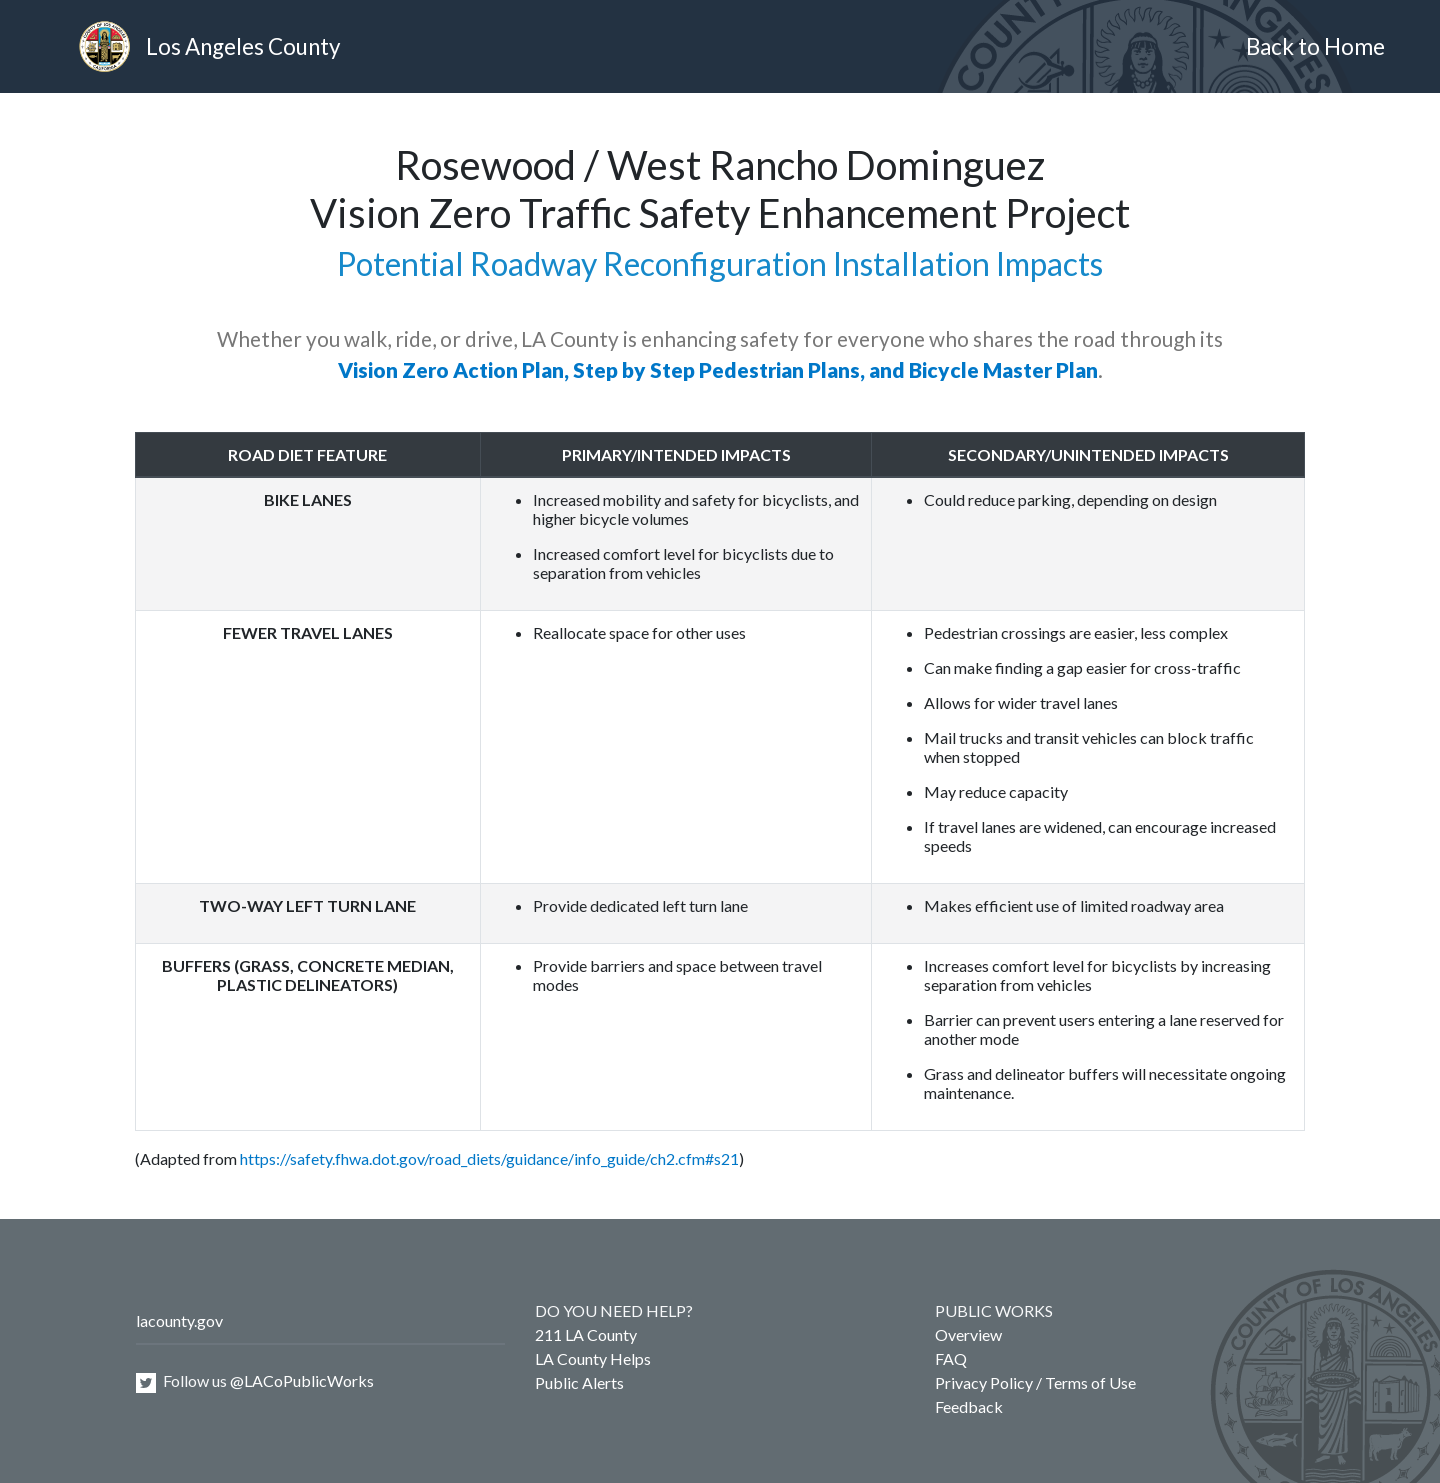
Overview (968, 1334)
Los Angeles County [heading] (209, 46)
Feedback (969, 1406)
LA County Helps (593, 1358)
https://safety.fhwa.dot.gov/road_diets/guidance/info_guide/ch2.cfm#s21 (489, 1158)
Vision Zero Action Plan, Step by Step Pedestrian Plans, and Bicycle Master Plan (718, 369)
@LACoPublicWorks (302, 1380)
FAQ (951, 1358)
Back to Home (1315, 46)
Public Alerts (579, 1382)
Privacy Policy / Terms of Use (1035, 1382)
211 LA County (586, 1334)
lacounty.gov (179, 1320)
